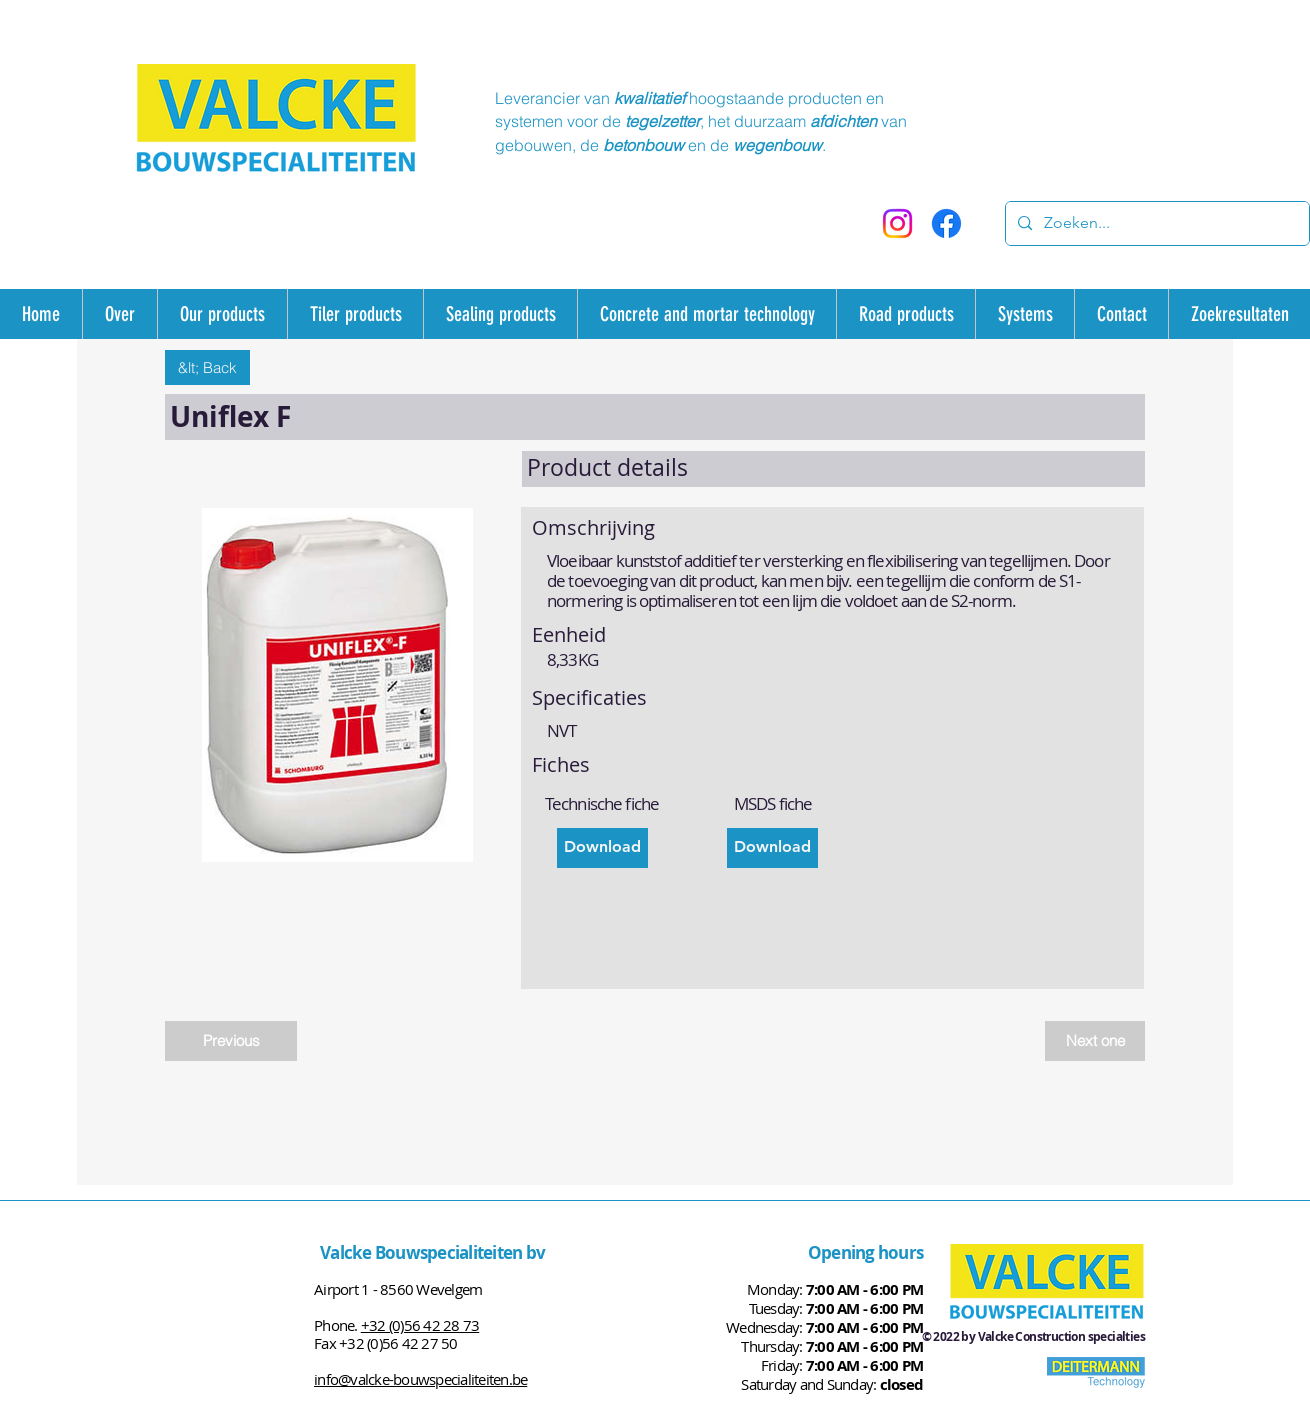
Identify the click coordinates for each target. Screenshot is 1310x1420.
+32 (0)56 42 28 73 (420, 1325)
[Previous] (231, 1041)
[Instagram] (897, 223)
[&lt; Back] (207, 367)
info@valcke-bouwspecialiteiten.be (420, 1379)
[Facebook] (946, 223)
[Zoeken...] (1155, 223)
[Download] (602, 848)
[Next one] (1095, 1041)
